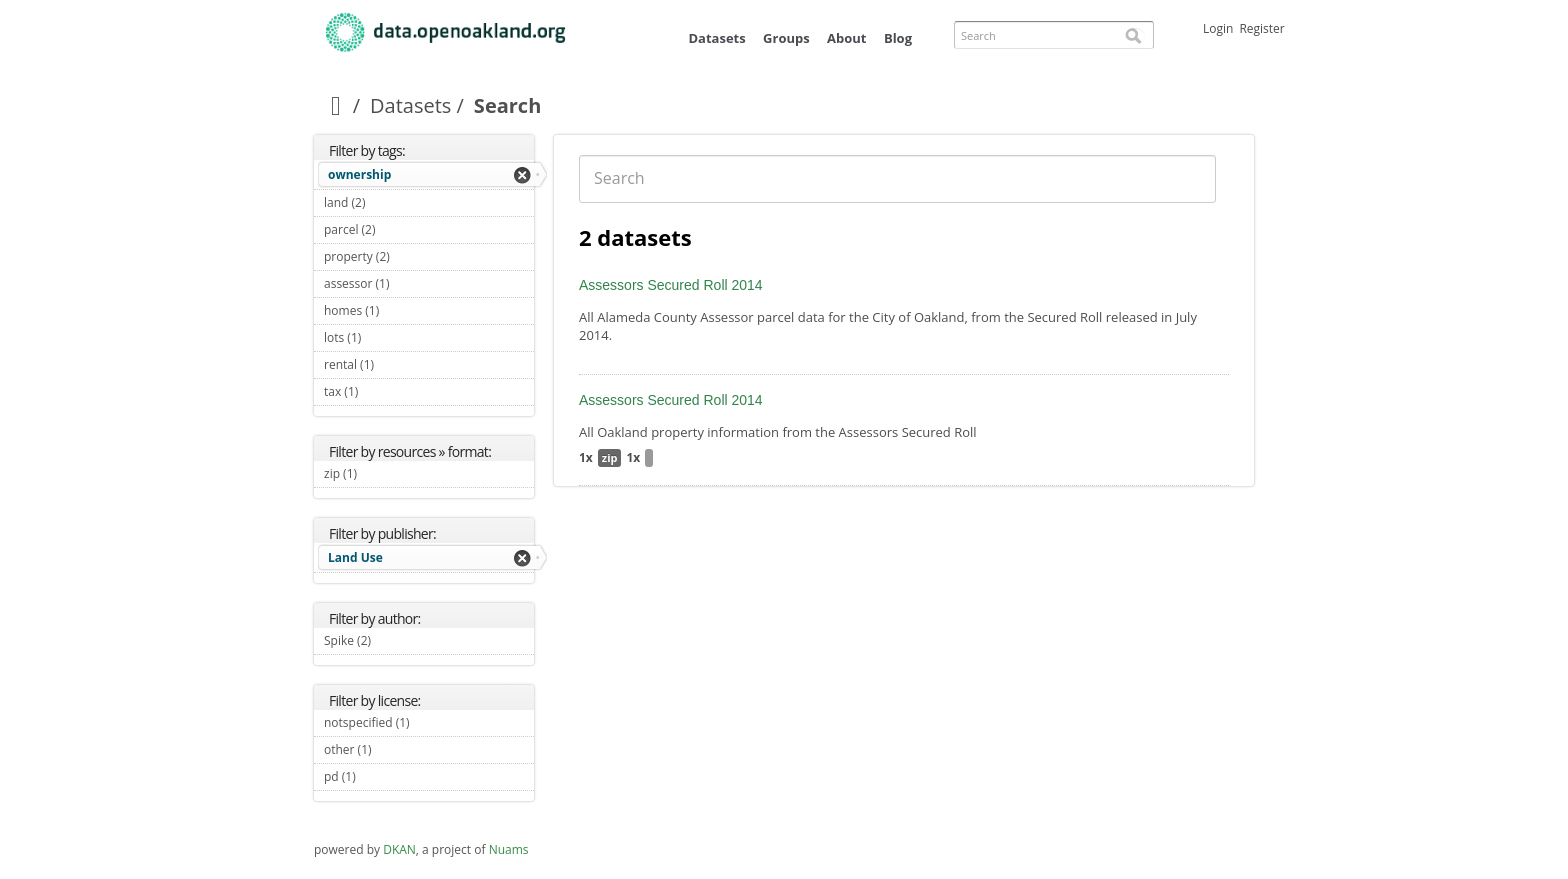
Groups (786, 38)
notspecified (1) (429, 725)
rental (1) (397, 364)
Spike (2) (394, 640)
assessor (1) (412, 283)
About (846, 38)
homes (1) (402, 310)
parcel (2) (399, 229)
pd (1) (379, 776)
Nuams (509, 849)
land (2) (388, 202)
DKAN (399, 849)
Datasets (716, 38)
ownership (359, 174)
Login (1218, 28)
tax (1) (381, 391)
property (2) (413, 256)
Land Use (355, 557)
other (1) (395, 749)
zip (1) (380, 473)
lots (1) (384, 337)
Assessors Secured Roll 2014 (671, 285)
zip (610, 457)
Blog (898, 38)
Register (1261, 28)
